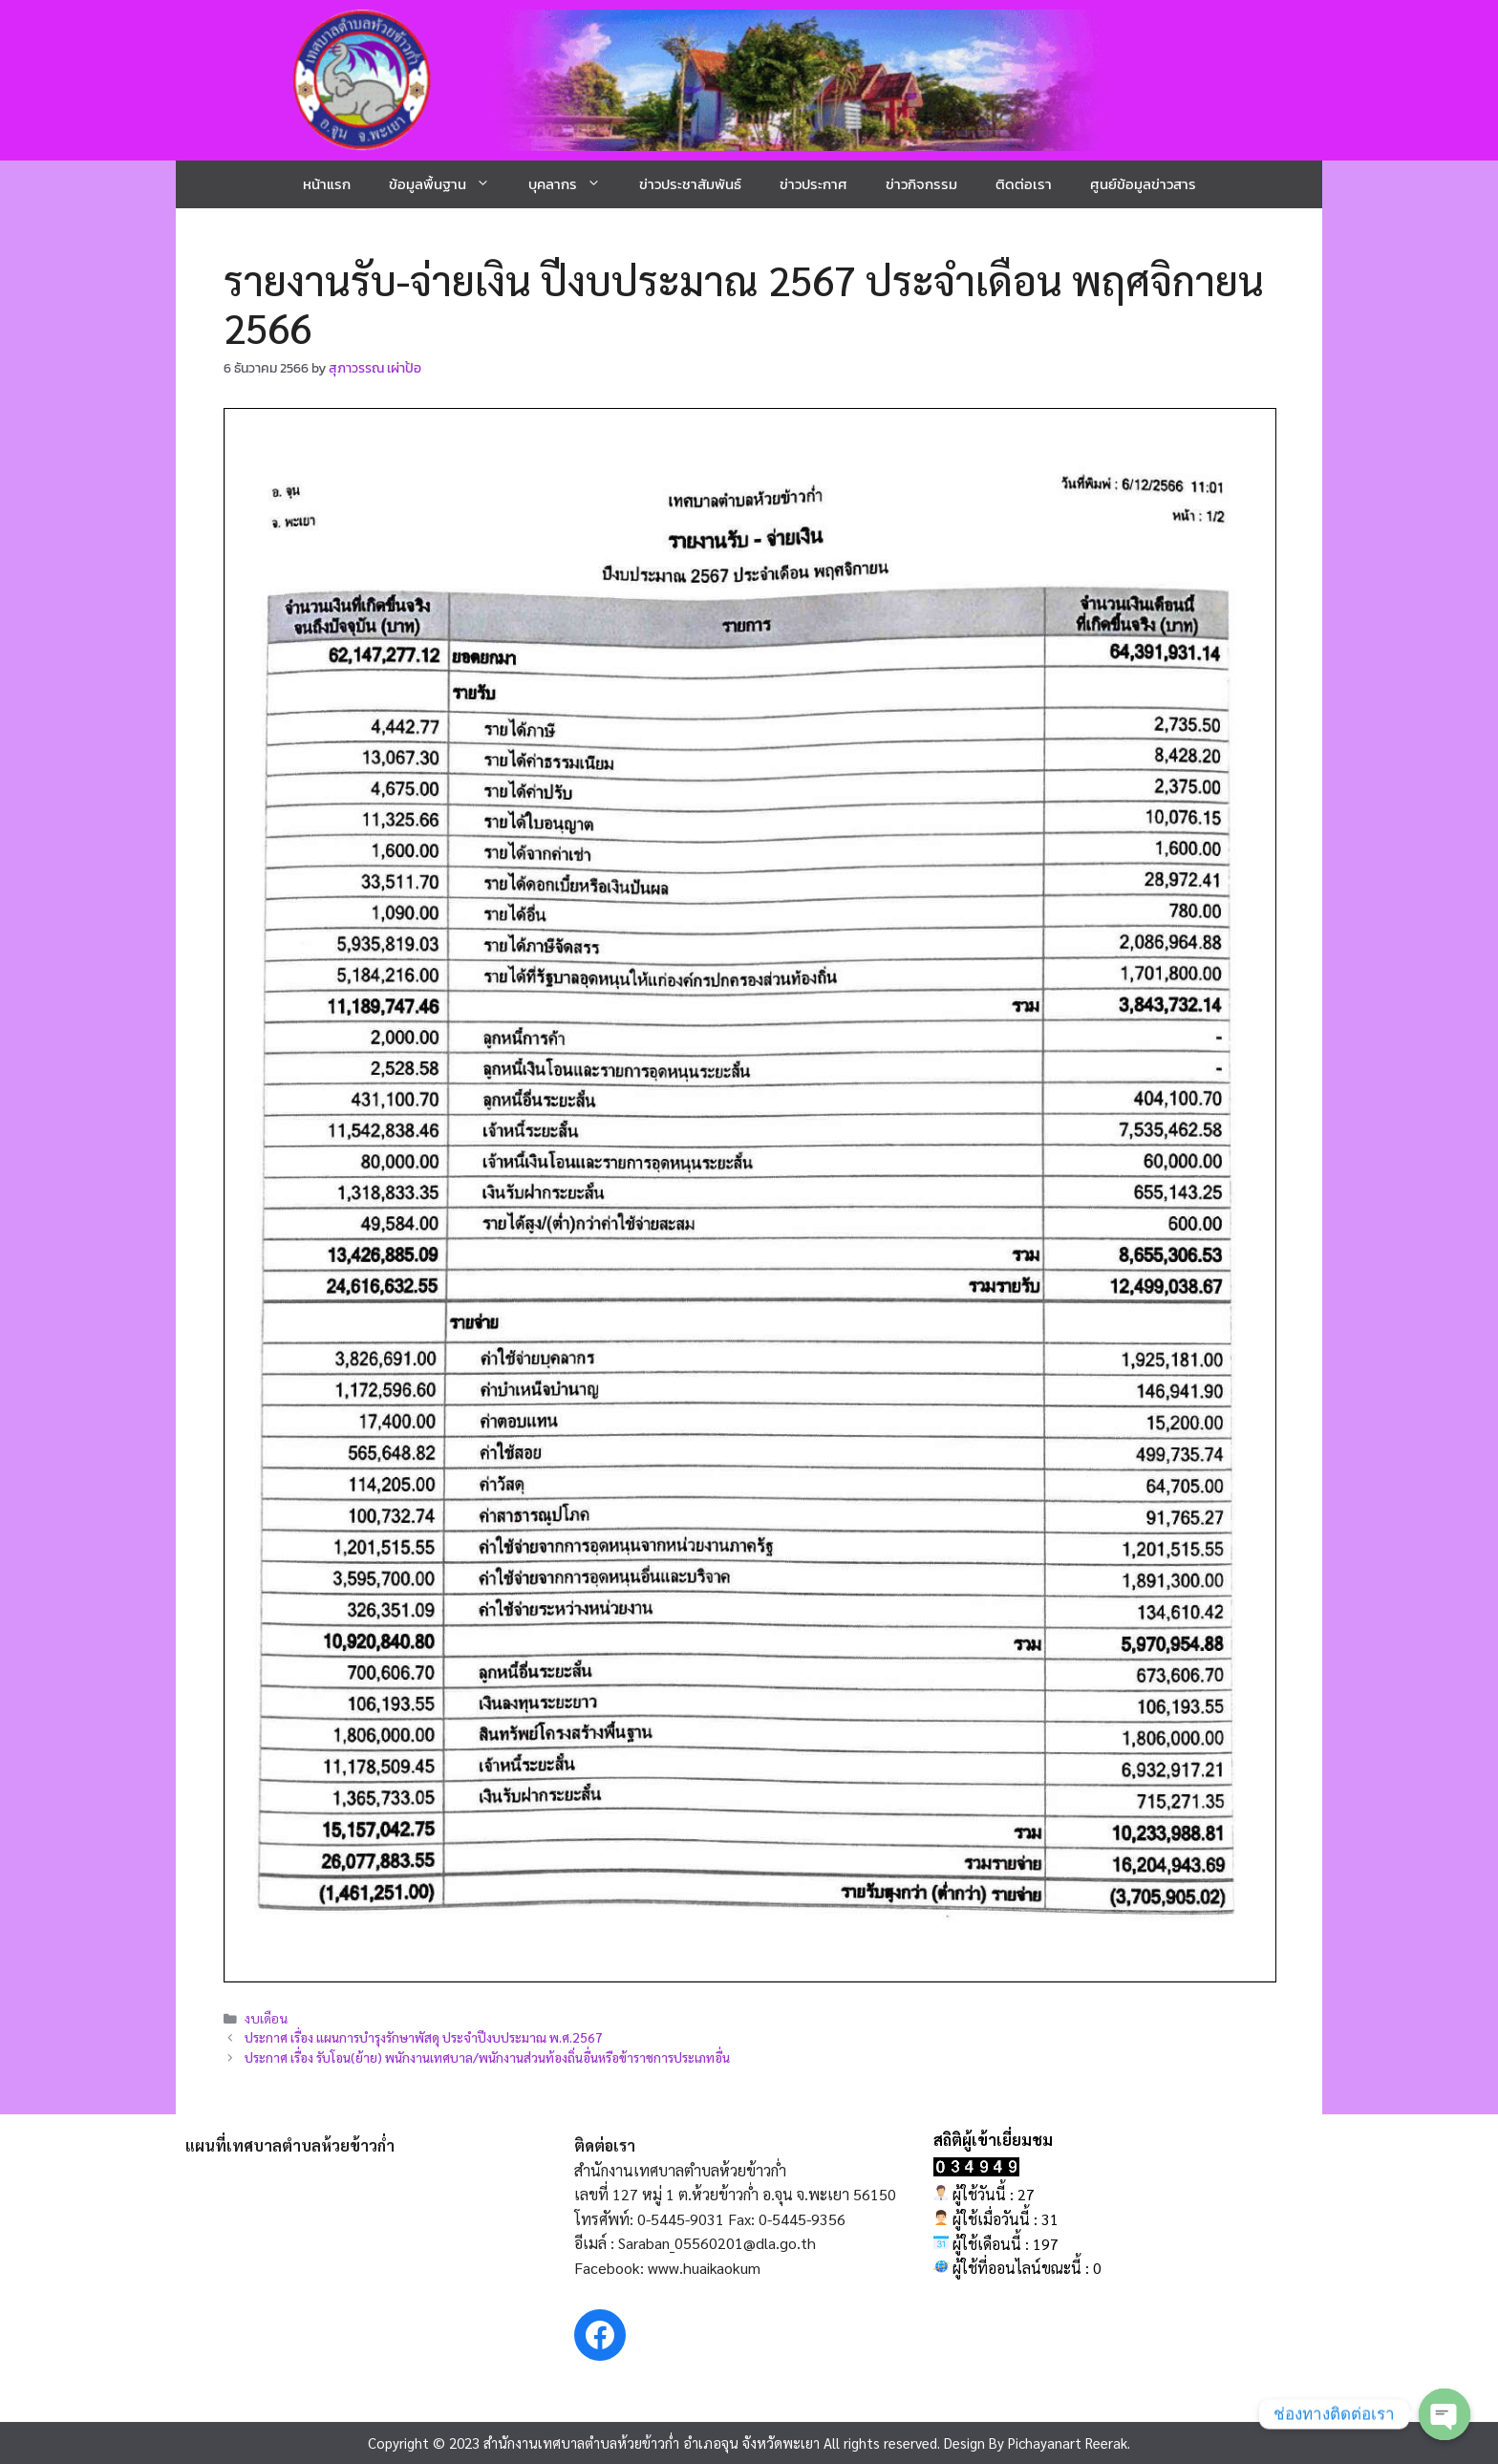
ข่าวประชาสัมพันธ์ (690, 184)
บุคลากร (574, 184)
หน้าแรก (327, 184)
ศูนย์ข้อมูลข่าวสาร (1143, 184)
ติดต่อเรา (1023, 184)
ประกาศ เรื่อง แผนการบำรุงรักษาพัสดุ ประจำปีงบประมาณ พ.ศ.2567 (424, 2037)
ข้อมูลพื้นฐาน (449, 184)
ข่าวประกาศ (813, 184)
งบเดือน (266, 2017)
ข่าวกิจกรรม (921, 184)
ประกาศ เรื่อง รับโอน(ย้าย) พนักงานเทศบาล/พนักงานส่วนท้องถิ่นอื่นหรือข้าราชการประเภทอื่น (487, 2057)
